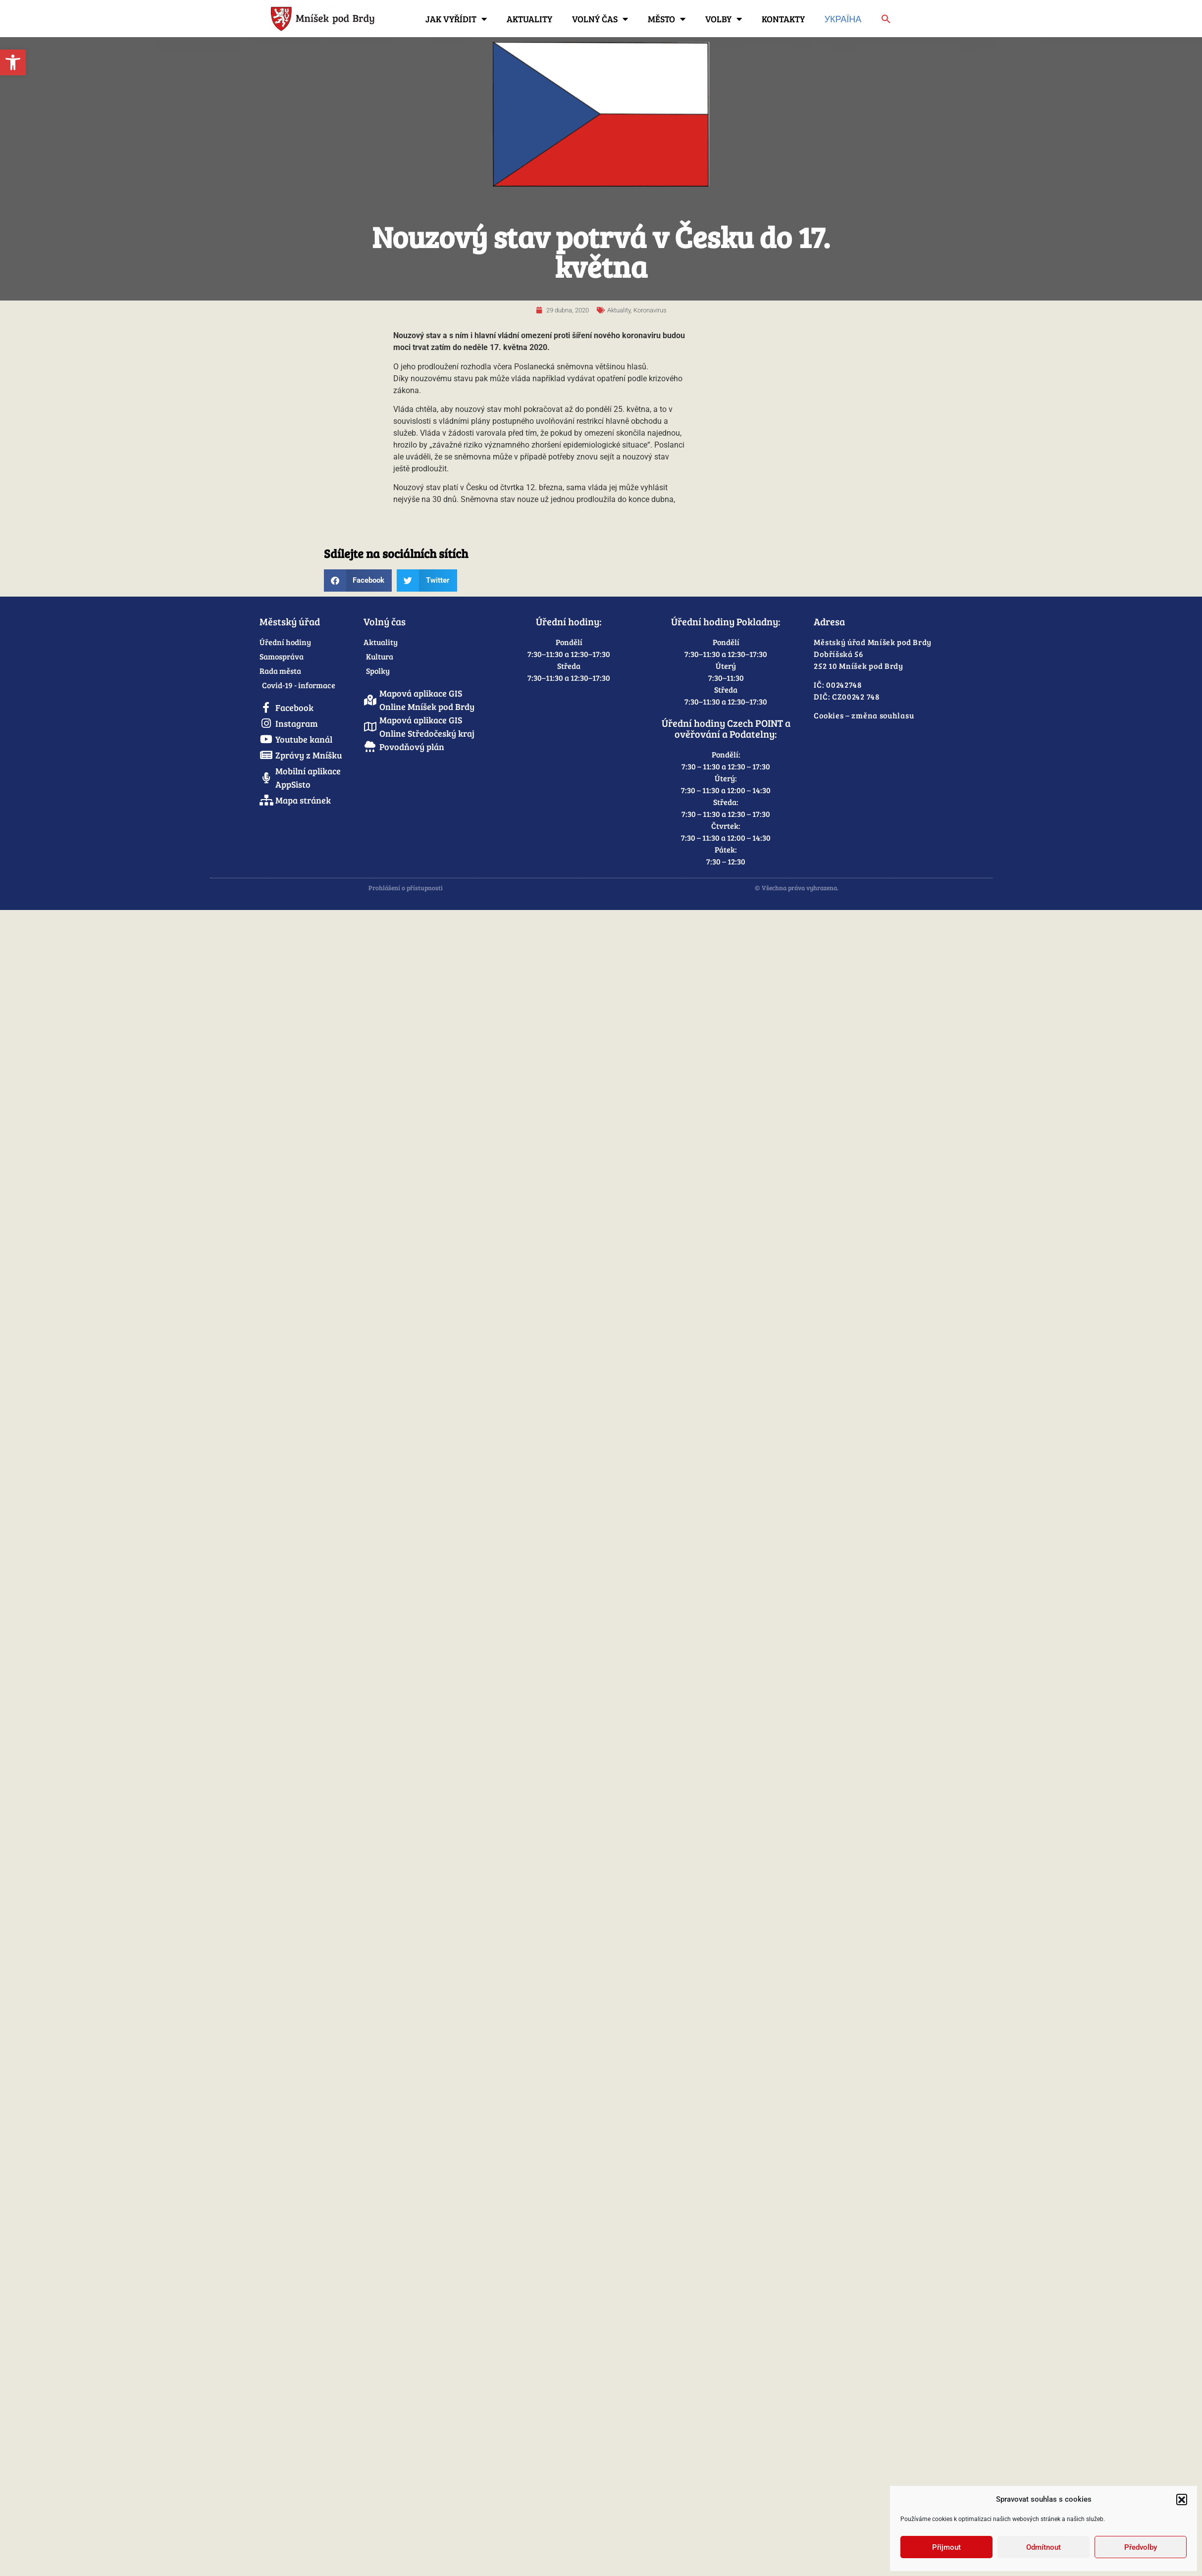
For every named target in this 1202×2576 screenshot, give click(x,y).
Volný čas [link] (600, 18)
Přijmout (946, 2547)
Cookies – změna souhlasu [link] (864, 715)
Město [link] (666, 18)
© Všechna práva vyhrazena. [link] (796, 887)
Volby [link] (723, 18)
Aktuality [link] (529, 19)
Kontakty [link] (783, 19)
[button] (1182, 2499)
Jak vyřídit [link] (456, 18)
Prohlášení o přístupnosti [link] (405, 887)
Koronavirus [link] (650, 310)
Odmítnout (1043, 2547)
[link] (13, 62)
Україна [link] (843, 19)
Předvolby (1140, 2547)
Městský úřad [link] (290, 621)
